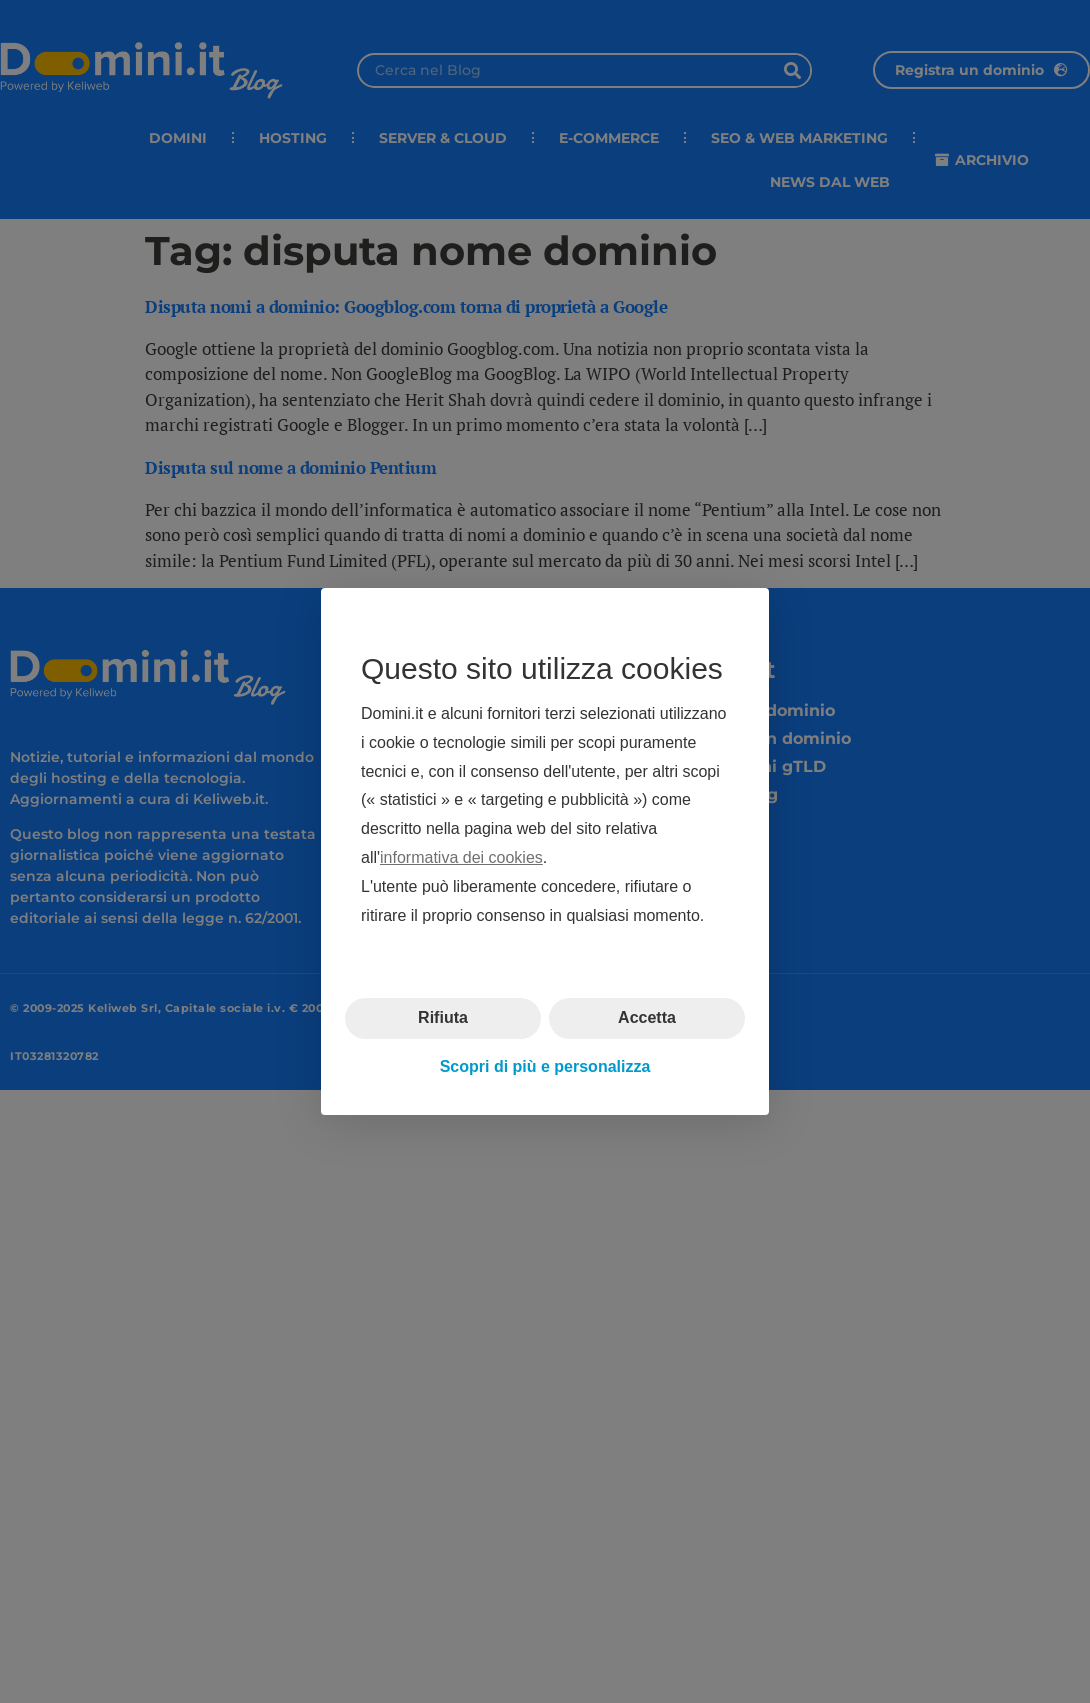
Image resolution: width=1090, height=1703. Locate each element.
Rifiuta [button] (443, 1017)
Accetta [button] (647, 1017)
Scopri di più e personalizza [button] (545, 1066)
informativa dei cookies (461, 857)
